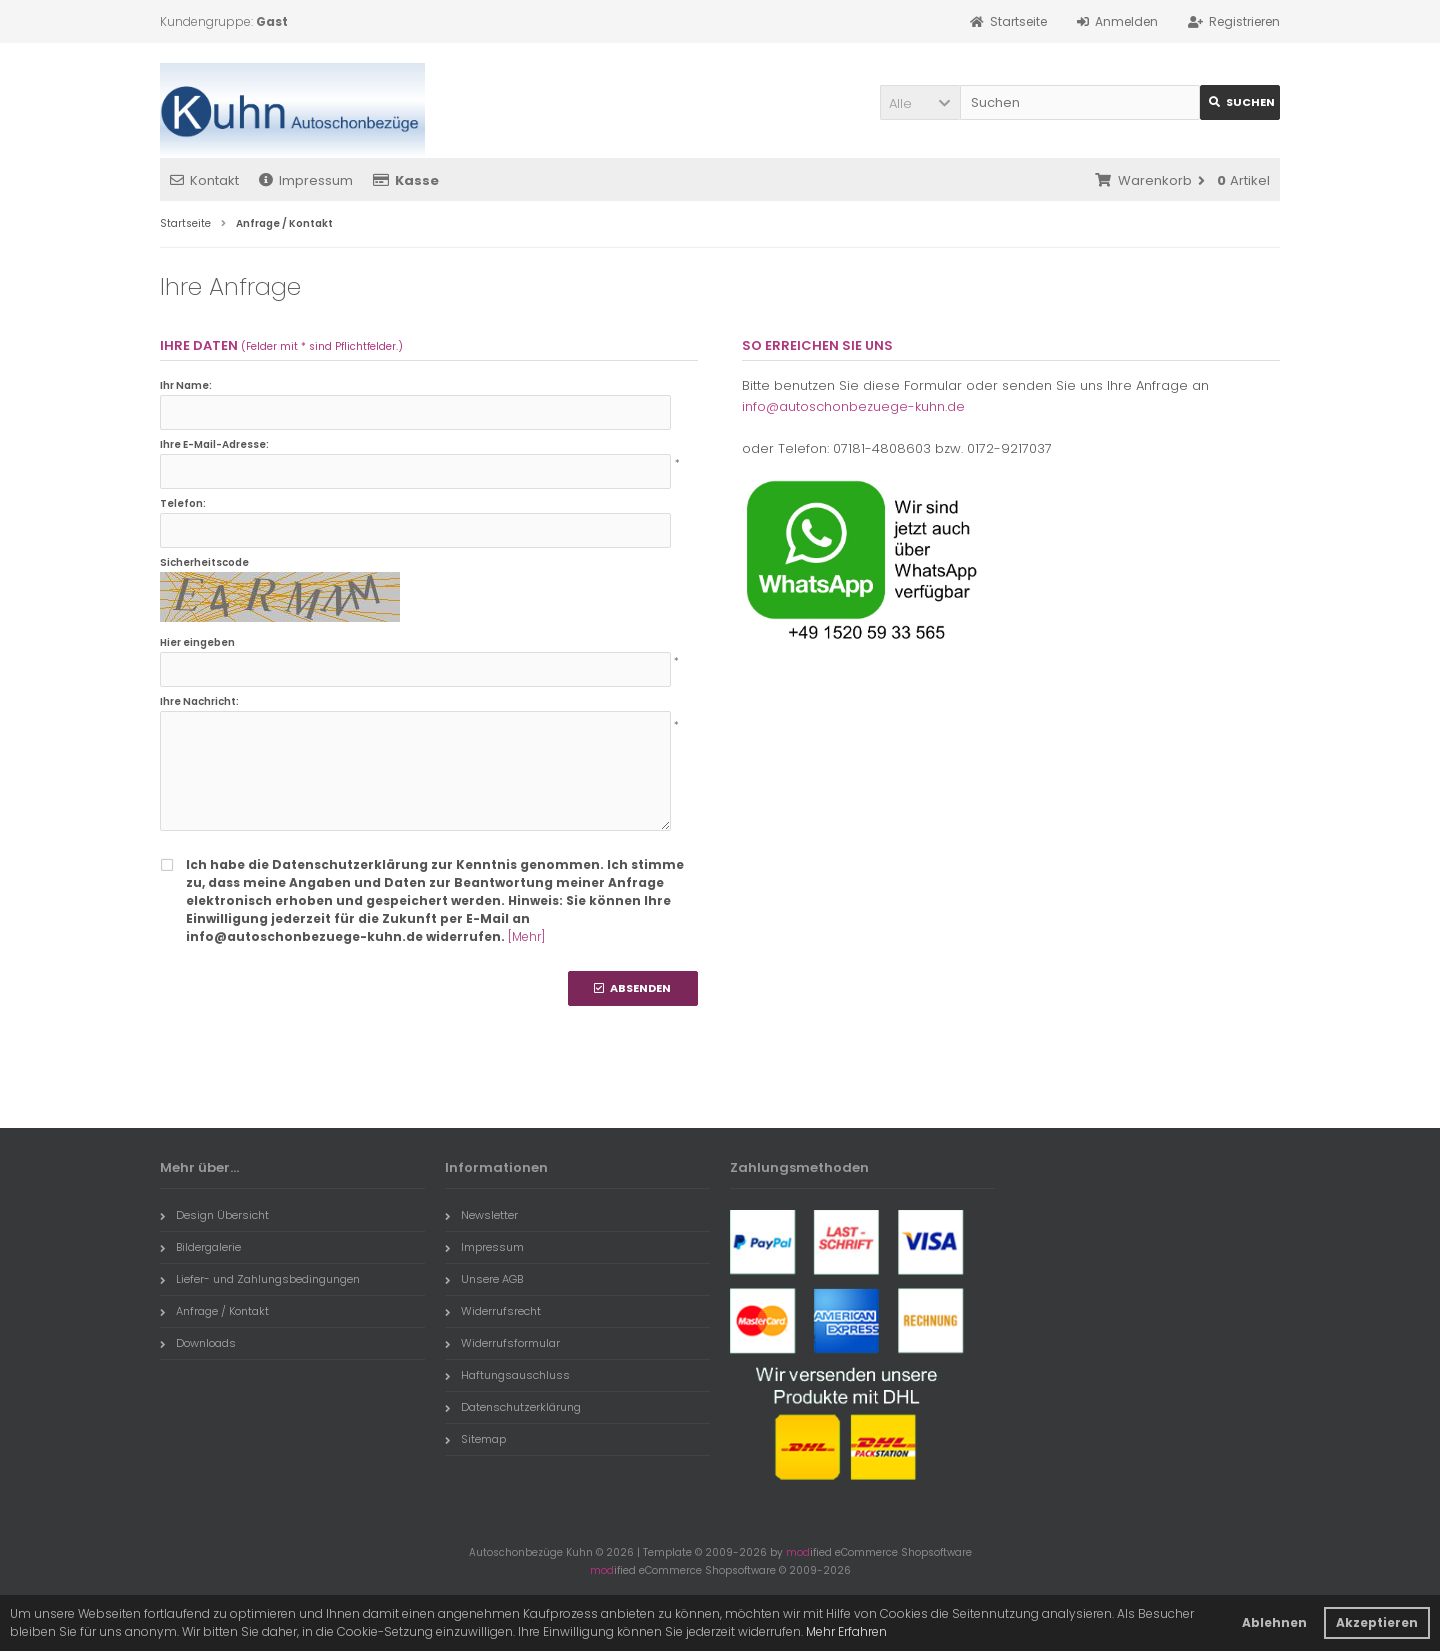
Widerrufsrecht (493, 1311)
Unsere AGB (484, 1279)
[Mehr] (526, 936)
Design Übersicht (214, 1215)
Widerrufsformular (502, 1343)
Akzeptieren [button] (1377, 1622)
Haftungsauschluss (507, 1375)
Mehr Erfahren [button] (846, 1631)
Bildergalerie (200, 1247)
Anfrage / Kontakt (214, 1311)
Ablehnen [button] (1274, 1622)
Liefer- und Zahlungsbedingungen (260, 1279)
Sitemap (475, 1439)
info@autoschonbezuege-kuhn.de (853, 406)
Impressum (306, 180)
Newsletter (481, 1215)
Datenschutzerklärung (513, 1407)
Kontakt (204, 180)
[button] (920, 102)
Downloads (198, 1343)
